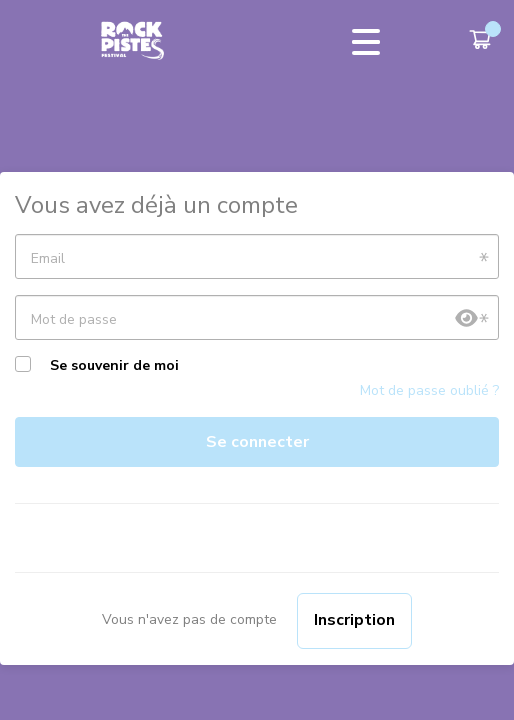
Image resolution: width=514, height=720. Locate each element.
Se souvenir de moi (114, 365)
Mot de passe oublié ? (429, 390)
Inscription (354, 620)
